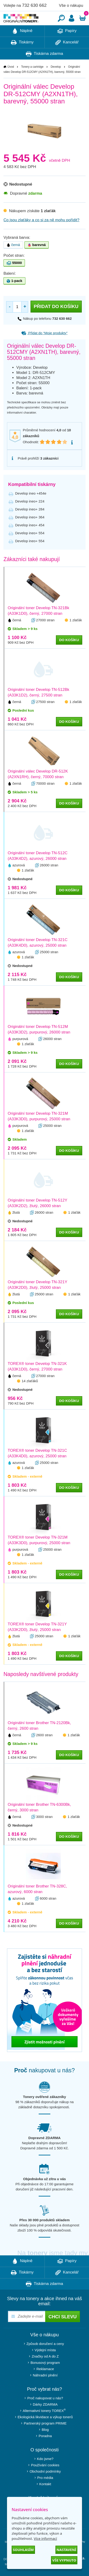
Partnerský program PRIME (45, 2437)
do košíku (69, 654)
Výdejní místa (45, 2364)
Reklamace (45, 2383)
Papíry (67, 45)
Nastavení (66, 2549)
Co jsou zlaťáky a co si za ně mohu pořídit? (41, 234)
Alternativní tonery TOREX (45, 2424)
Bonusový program (45, 2377)
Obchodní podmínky (45, 2485)
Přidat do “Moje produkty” (44, 347)
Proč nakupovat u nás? (45, 2412)
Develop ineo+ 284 (29, 523)
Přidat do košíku (56, 320)
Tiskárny (22, 56)
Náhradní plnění (45, 2389)
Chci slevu (62, 2330)
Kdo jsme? (45, 2473)
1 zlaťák (75, 634)
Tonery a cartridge (32, 80)
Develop (56, 80)
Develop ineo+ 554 (29, 547)
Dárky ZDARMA (45, 2418)
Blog (45, 2444)
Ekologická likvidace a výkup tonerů (45, 2431)
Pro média (45, 2492)
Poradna (45, 2450)
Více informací (45, 2538)
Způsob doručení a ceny (45, 2358)
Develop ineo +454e (30, 507)
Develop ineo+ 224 (29, 515)
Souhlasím (23, 2549)
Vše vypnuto (64, 2560)
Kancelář (67, 56)
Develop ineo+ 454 (29, 539)
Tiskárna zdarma (44, 68)
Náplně (22, 45)
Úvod (10, 80)
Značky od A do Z (45, 2370)
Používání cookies (45, 2479)
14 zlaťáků (30, 1395)
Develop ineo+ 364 (29, 531)
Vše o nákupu (71, 5)
